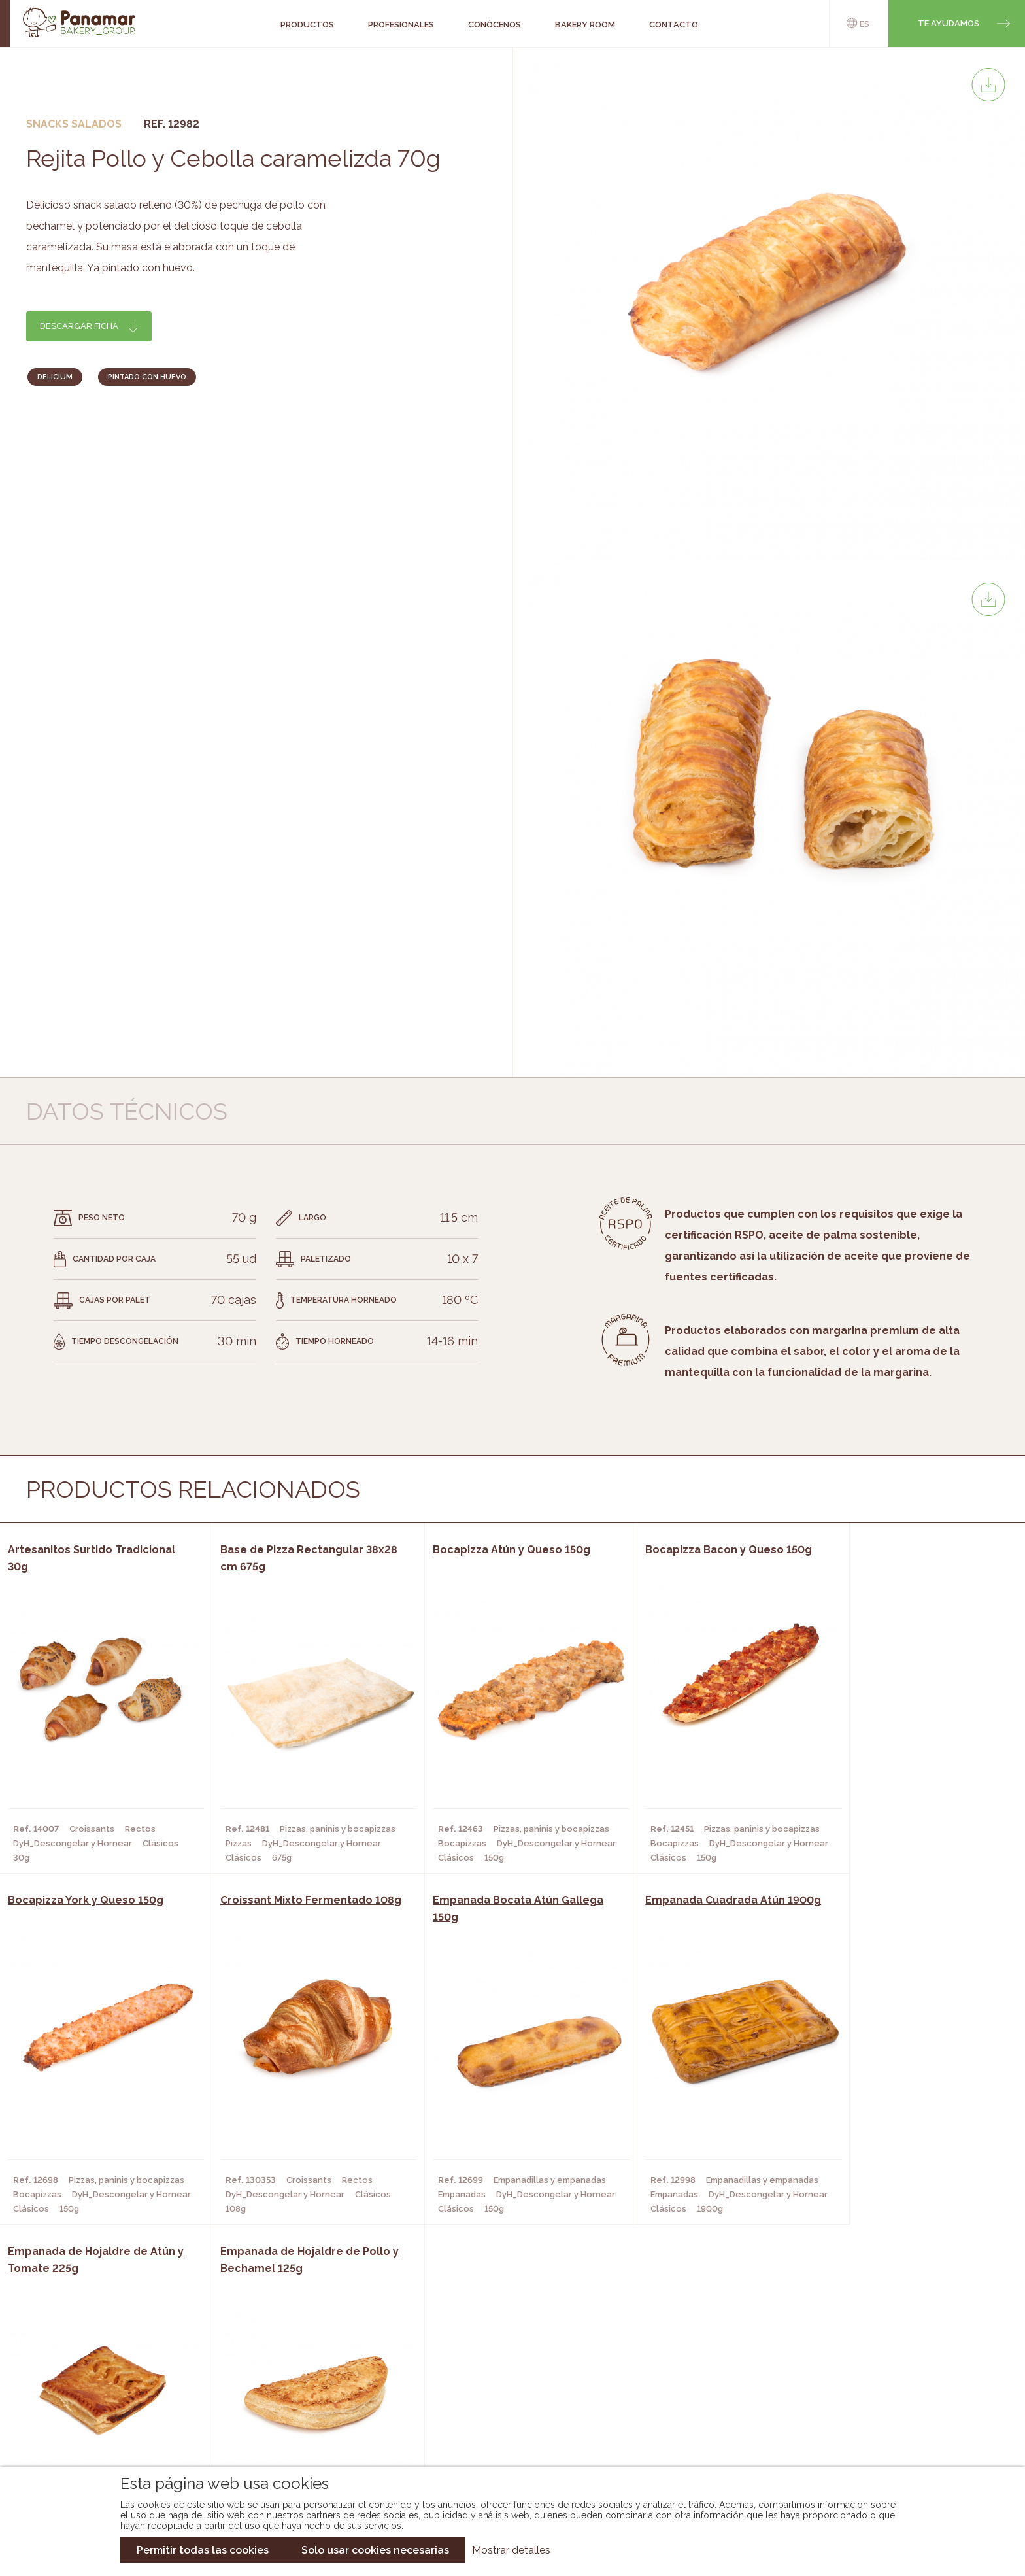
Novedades (485, 2359)
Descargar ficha (79, 326)
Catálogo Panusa (501, 2418)
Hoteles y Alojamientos (296, 2418)
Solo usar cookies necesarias (375, 2550)
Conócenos (107, 2359)
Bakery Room (110, 2379)
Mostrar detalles (511, 2550)
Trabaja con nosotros (876, 2349)
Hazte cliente (112, 2418)
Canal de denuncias (877, 2430)
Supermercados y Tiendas (300, 2399)
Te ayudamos (948, 23)
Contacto (103, 2399)
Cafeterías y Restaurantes (303, 2359)
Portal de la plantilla (877, 2389)
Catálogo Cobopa (503, 2399)
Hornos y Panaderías (288, 2379)
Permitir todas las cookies (203, 2550)
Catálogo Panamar (505, 2379)
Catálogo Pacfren (504, 2438)
